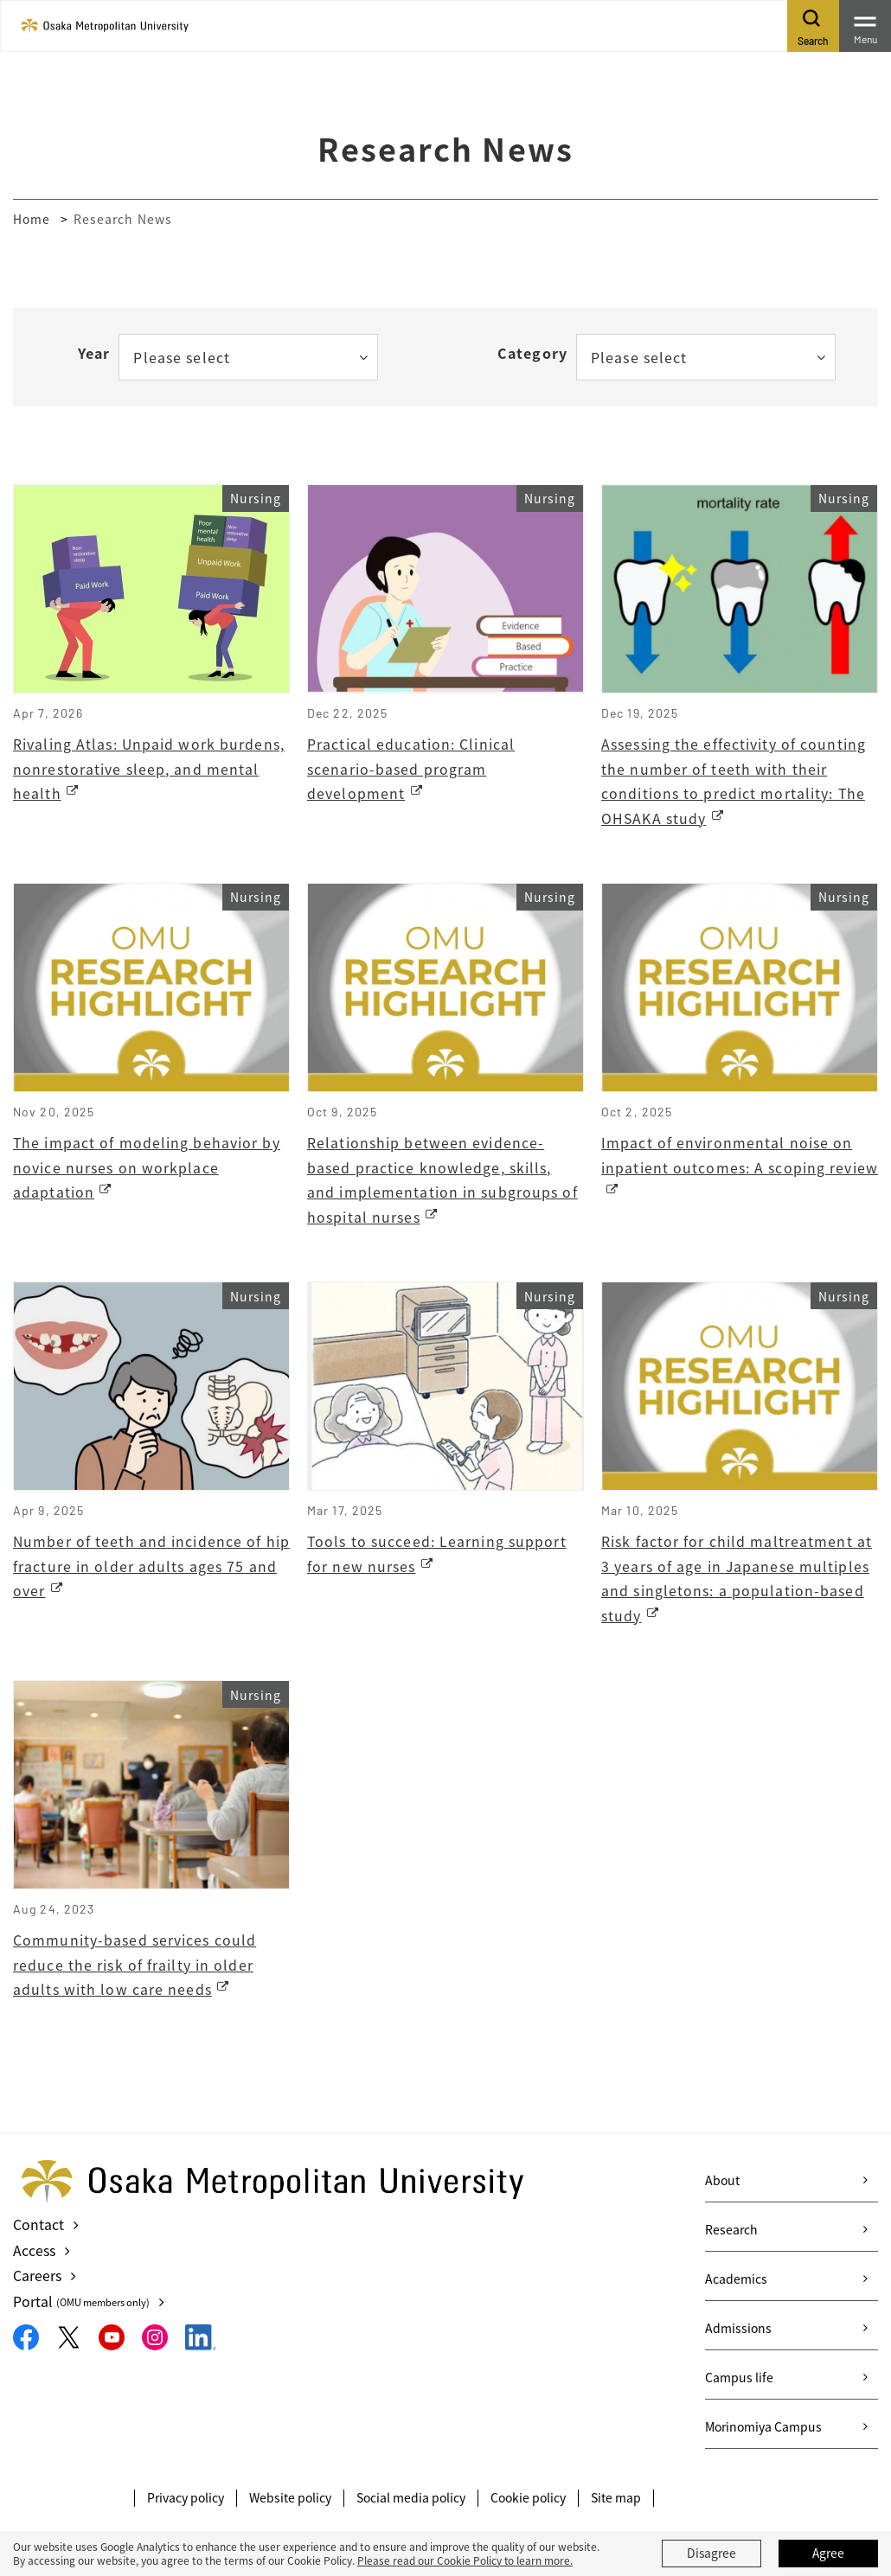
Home (31, 218)
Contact (38, 2228)
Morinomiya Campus (763, 2430)
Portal (82, 2302)
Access (34, 2253)
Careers (37, 2277)
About (722, 2184)
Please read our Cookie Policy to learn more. (465, 2560)
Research (731, 2233)
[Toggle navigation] (865, 26)
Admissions (738, 2332)
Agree (828, 2553)
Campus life (739, 2381)
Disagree (712, 2553)
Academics (736, 2283)
